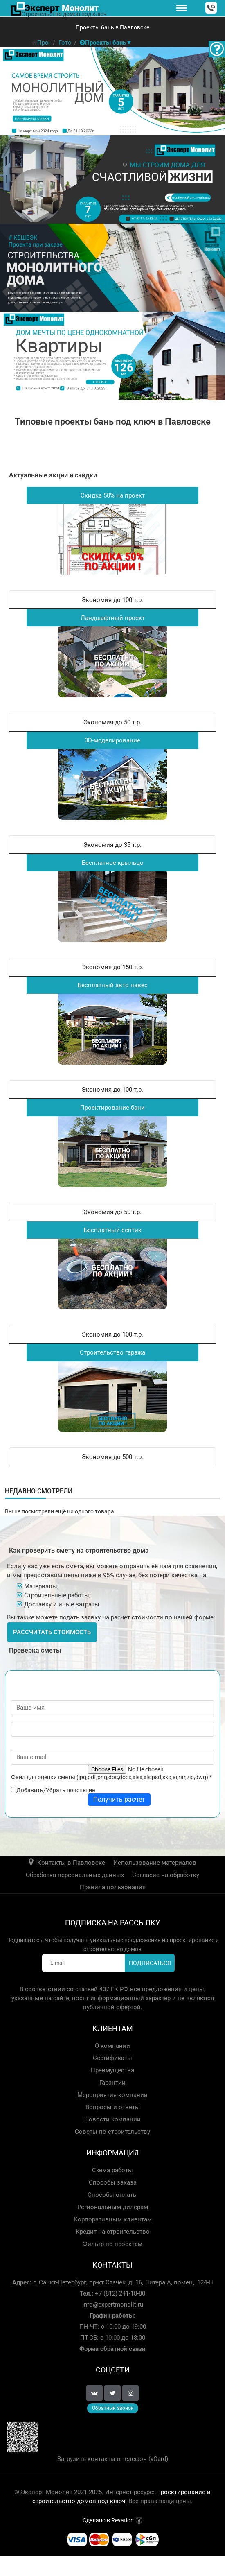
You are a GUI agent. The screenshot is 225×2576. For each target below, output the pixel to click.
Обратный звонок (112, 2408)
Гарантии (112, 2082)
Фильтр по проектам (112, 2244)
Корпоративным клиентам (113, 2219)
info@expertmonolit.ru (112, 2304)
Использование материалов (154, 1862)
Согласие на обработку (165, 1875)
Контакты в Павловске (71, 1862)
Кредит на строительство (113, 2231)
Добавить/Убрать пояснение (55, 1790)
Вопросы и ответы (113, 2107)
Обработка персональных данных (75, 1875)
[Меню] (181, 8)
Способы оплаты (113, 2194)
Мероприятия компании (112, 2095)
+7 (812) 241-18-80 (119, 2293)
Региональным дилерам (112, 2207)
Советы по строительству (112, 2131)
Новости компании (112, 2119)
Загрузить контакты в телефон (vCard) (112, 2459)
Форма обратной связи (112, 2348)
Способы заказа (113, 2182)
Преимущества (112, 2070)
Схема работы (112, 2170)
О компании (112, 2045)
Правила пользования (113, 1887)
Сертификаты (112, 2058)
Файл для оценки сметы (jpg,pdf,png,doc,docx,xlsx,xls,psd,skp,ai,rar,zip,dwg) (111, 1777)
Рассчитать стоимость (52, 1632)
